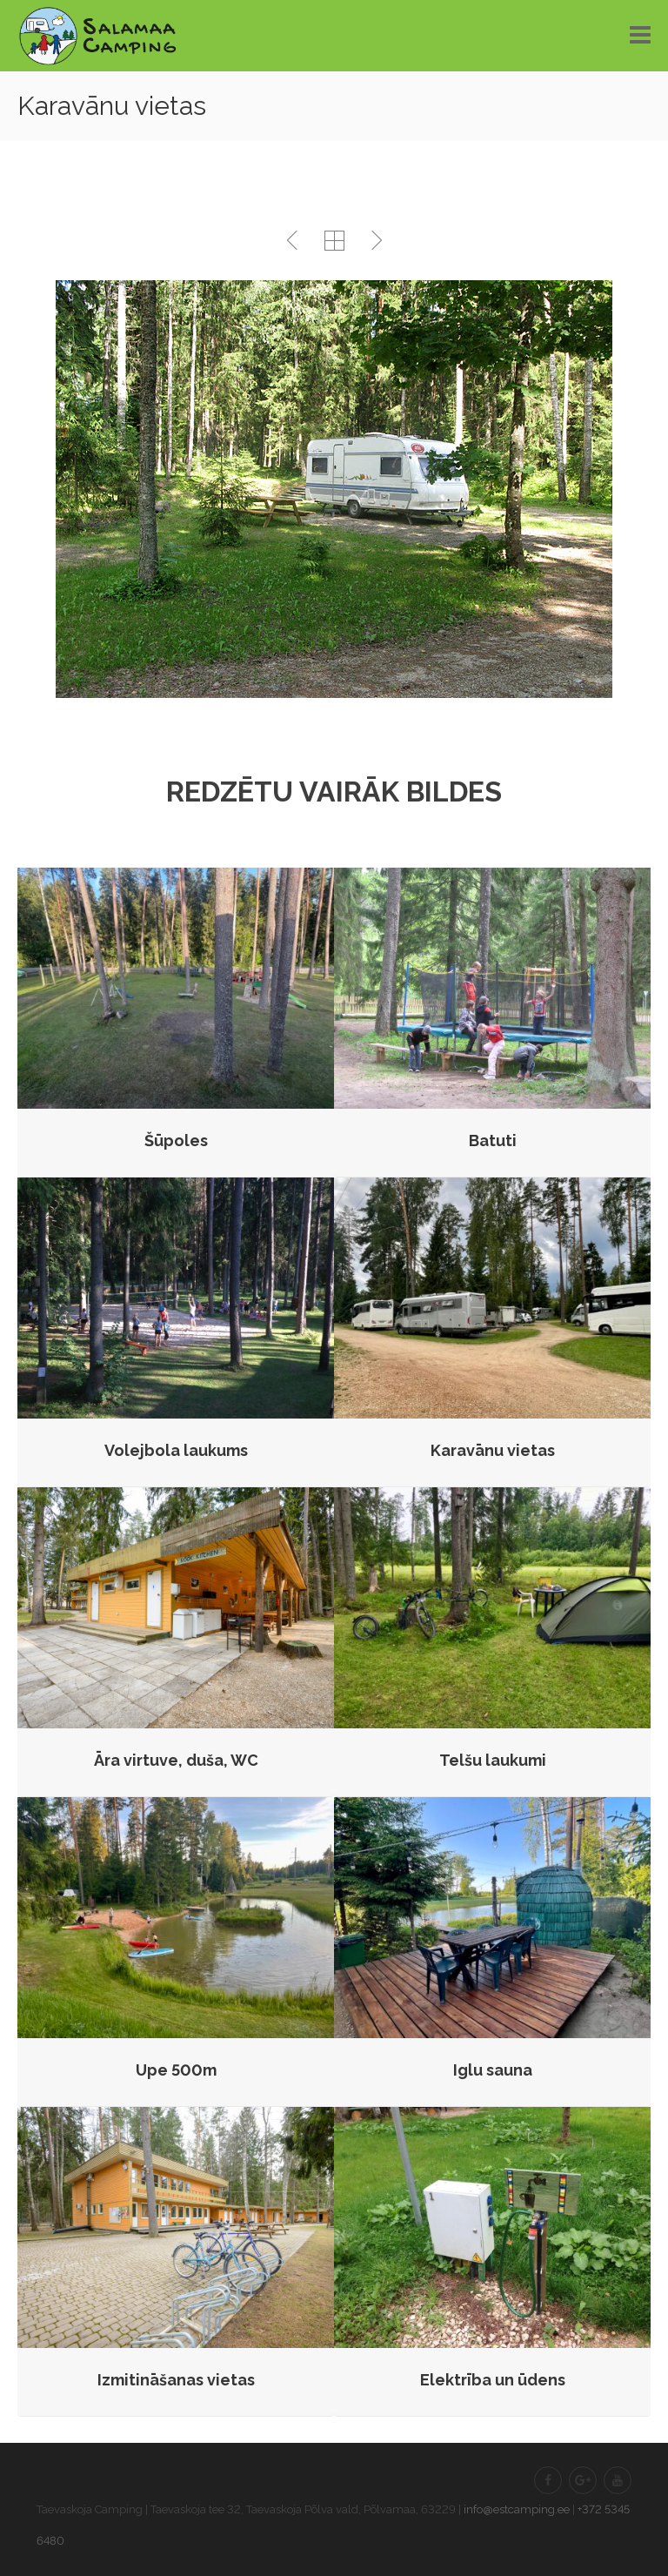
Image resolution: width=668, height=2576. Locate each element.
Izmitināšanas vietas (176, 2380)
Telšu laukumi (492, 1760)
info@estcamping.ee (517, 2509)
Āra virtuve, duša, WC (176, 1760)
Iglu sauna (492, 2070)
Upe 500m (176, 2070)
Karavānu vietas (493, 1450)
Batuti (493, 1140)
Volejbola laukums (176, 1450)
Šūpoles (176, 1140)
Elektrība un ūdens (492, 2380)
